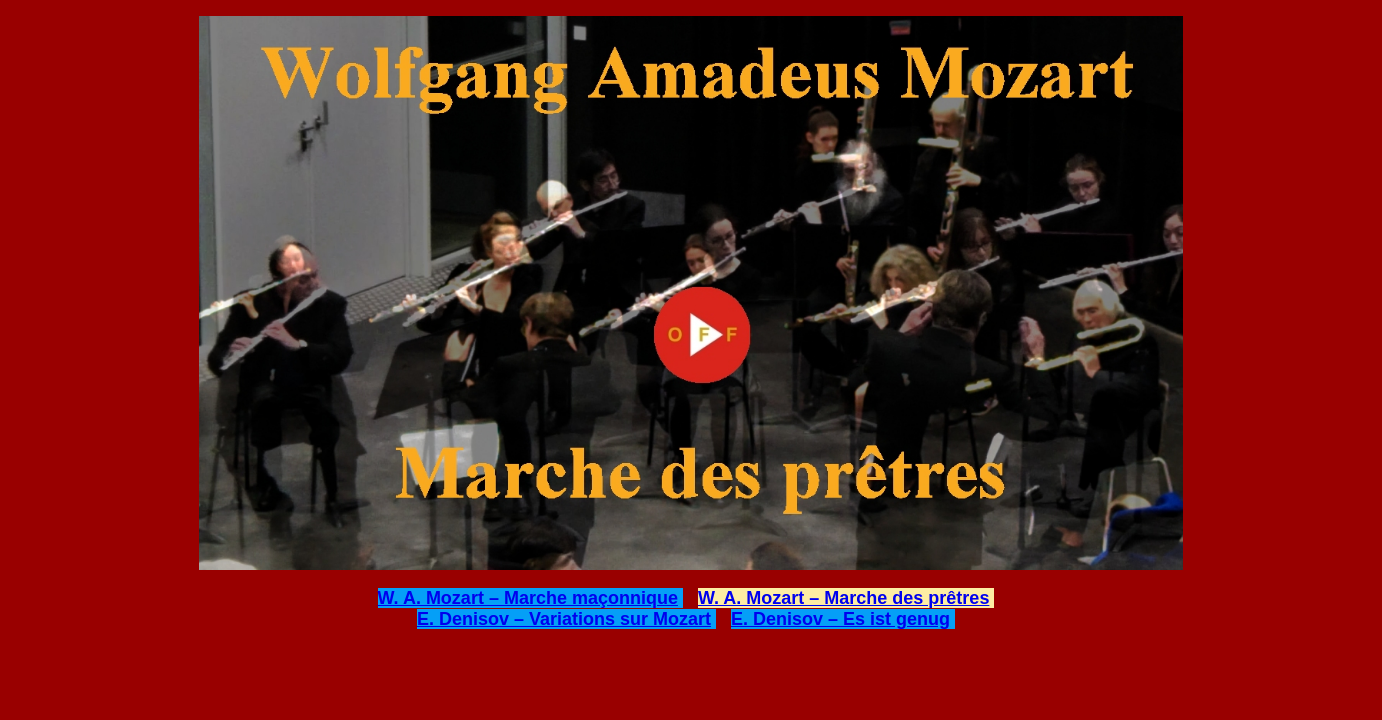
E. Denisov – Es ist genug (840, 619)
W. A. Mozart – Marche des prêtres (843, 598)
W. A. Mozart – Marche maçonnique (528, 598)
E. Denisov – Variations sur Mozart (564, 619)
